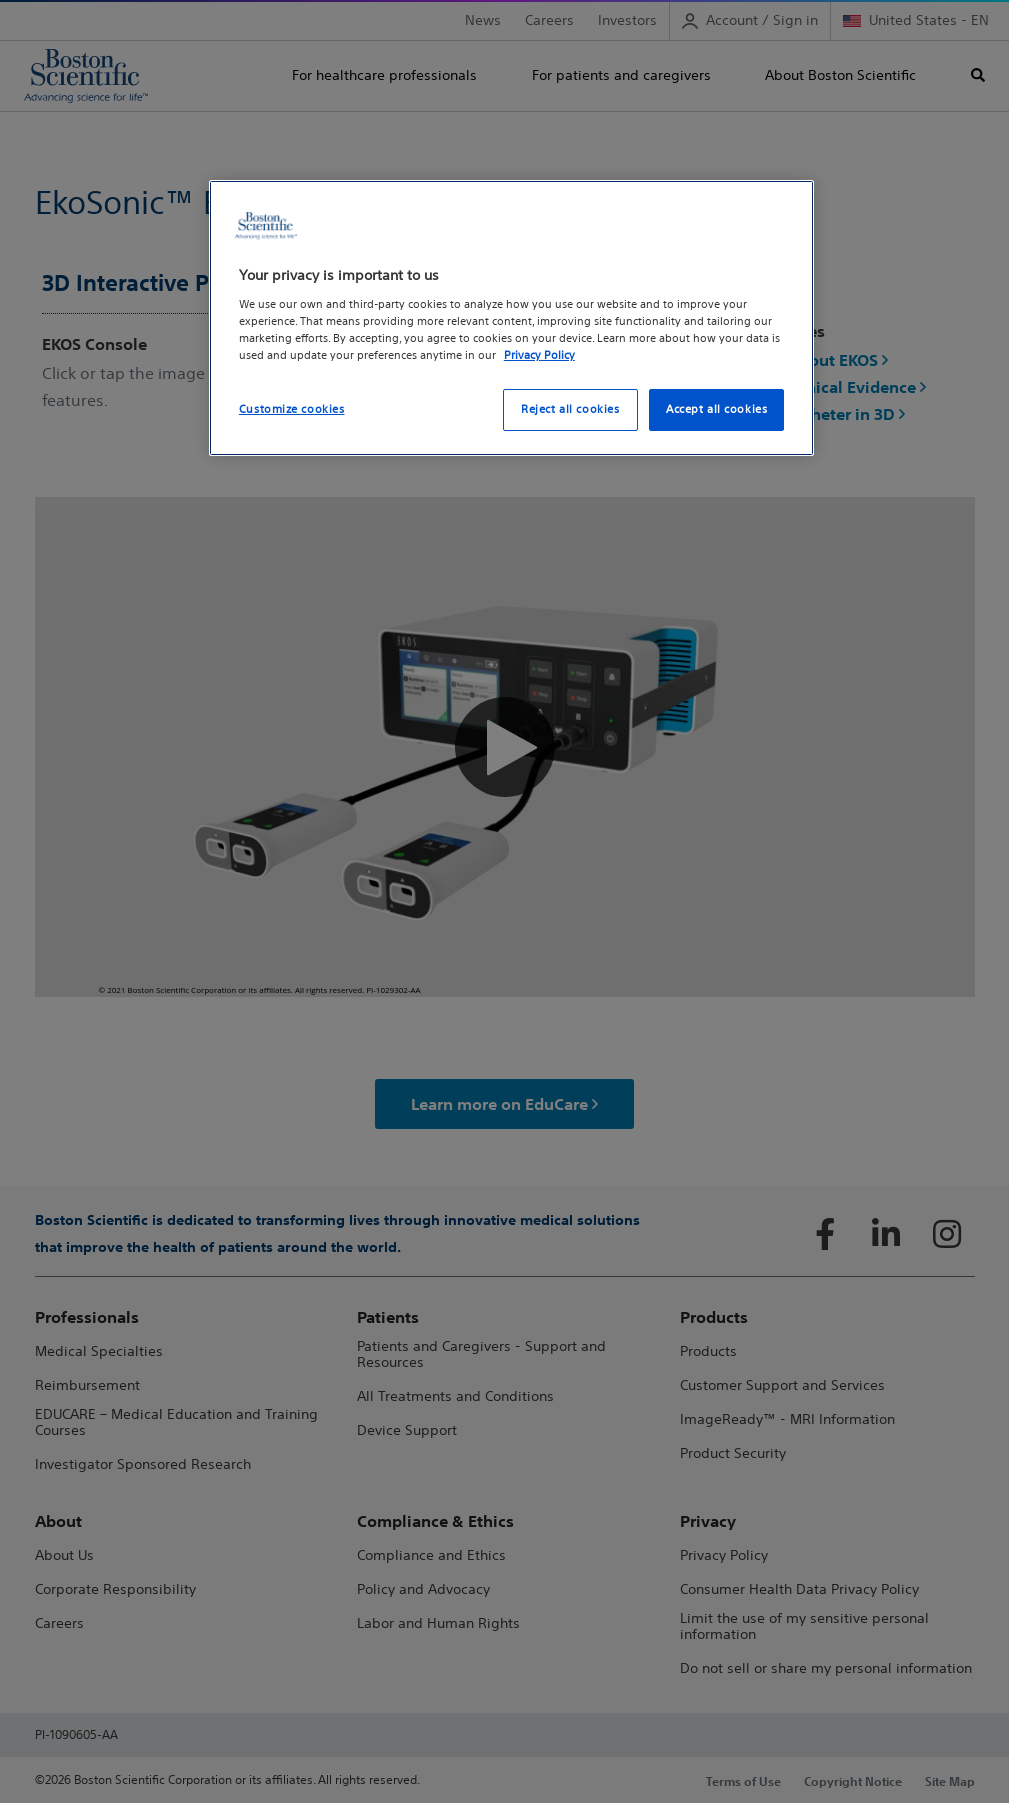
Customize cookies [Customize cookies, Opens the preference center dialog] (292, 409)
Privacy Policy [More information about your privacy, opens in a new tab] (539, 355)
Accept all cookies (716, 409)
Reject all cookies (570, 409)
